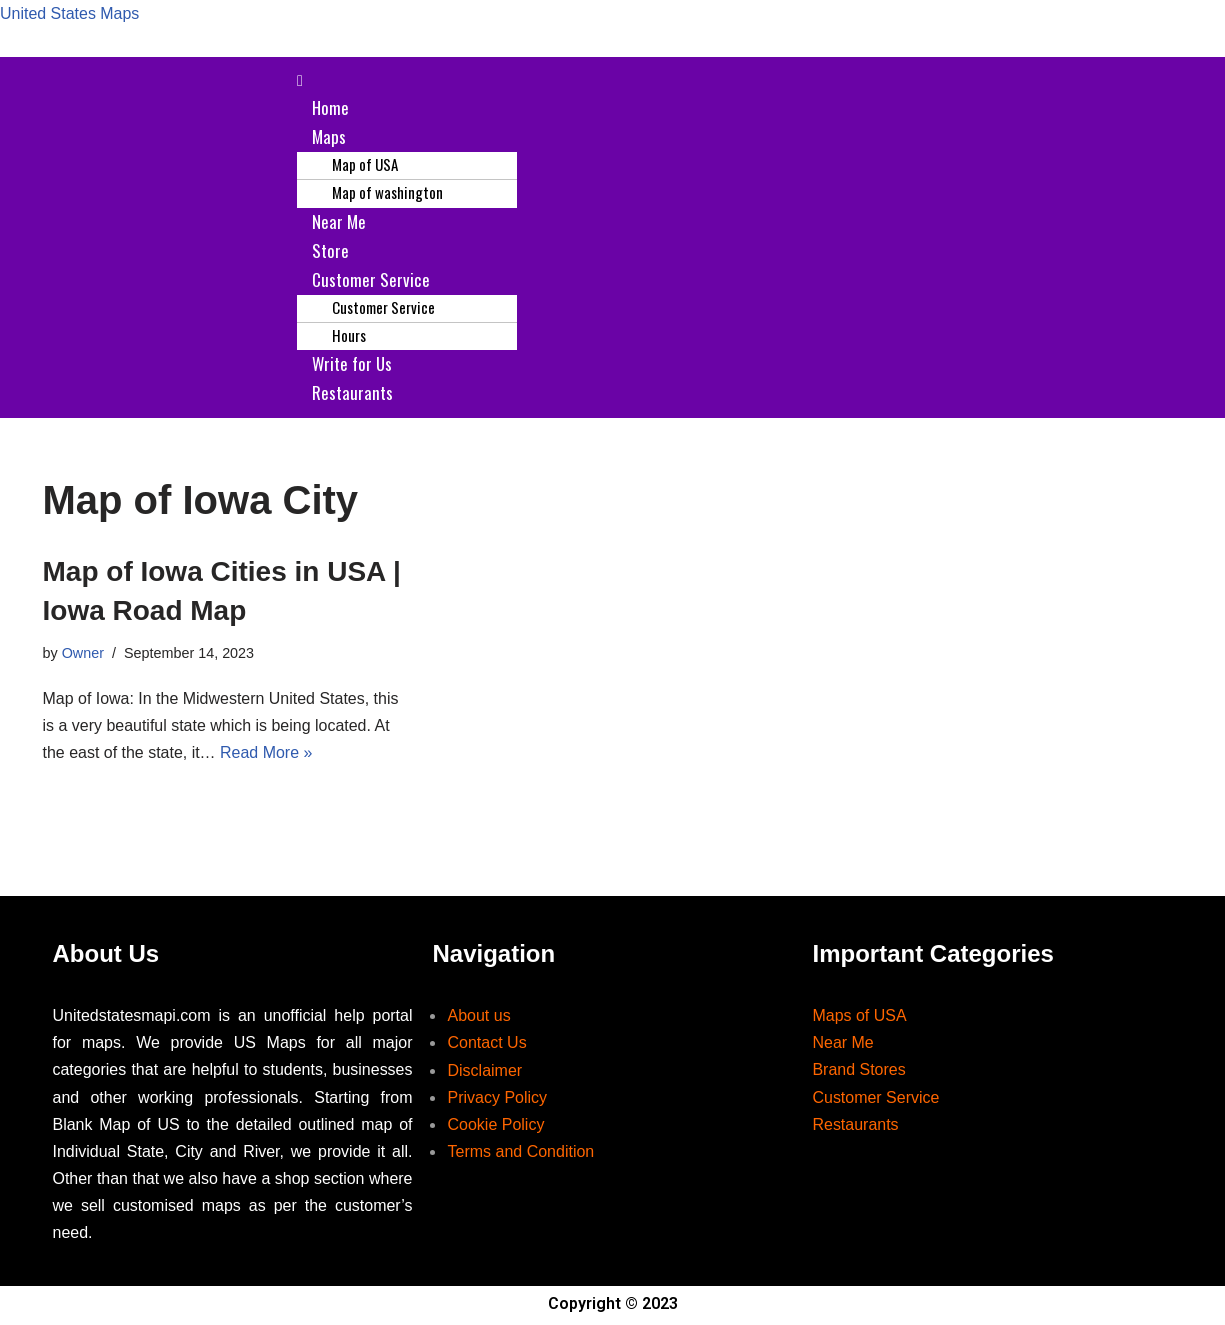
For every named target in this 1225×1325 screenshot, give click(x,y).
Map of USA (365, 165)
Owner (83, 654)
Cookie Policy (495, 1126)
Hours (349, 336)
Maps (329, 137)
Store (330, 250)
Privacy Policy (497, 1099)
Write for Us (352, 364)
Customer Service (371, 280)
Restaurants (352, 393)
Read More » (266, 754)
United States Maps (70, 13)
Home (330, 107)
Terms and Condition (520, 1153)
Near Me (339, 221)
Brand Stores (858, 1072)
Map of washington (387, 193)
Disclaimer (484, 1072)
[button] (733, 80)
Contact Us (486, 1045)
